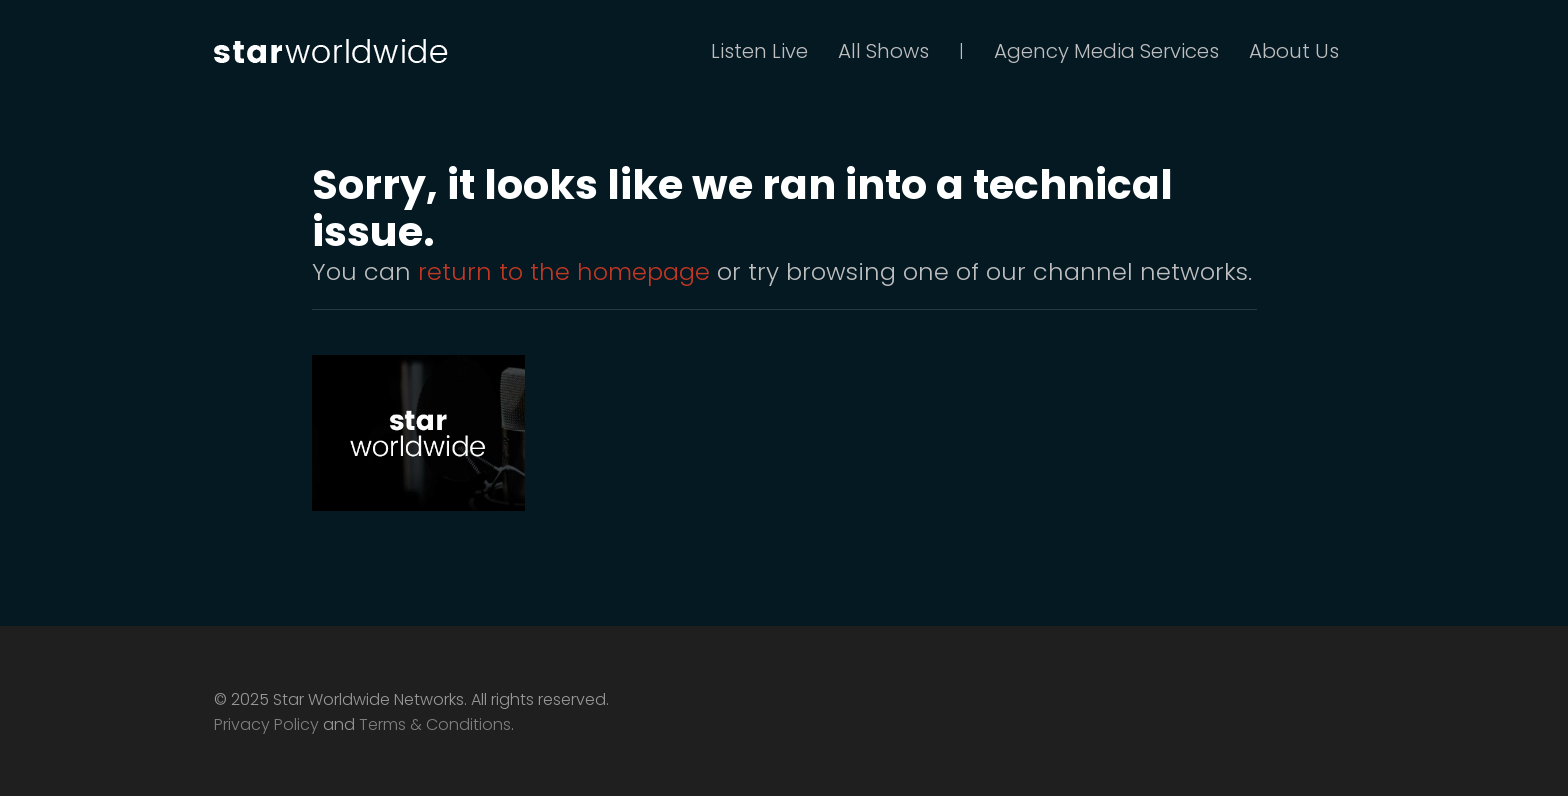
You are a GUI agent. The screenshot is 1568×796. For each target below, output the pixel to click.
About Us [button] (1294, 51)
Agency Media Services (1106, 51)
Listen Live (759, 51)
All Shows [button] (883, 51)
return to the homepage (564, 271)
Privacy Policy (266, 724)
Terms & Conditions (435, 724)
